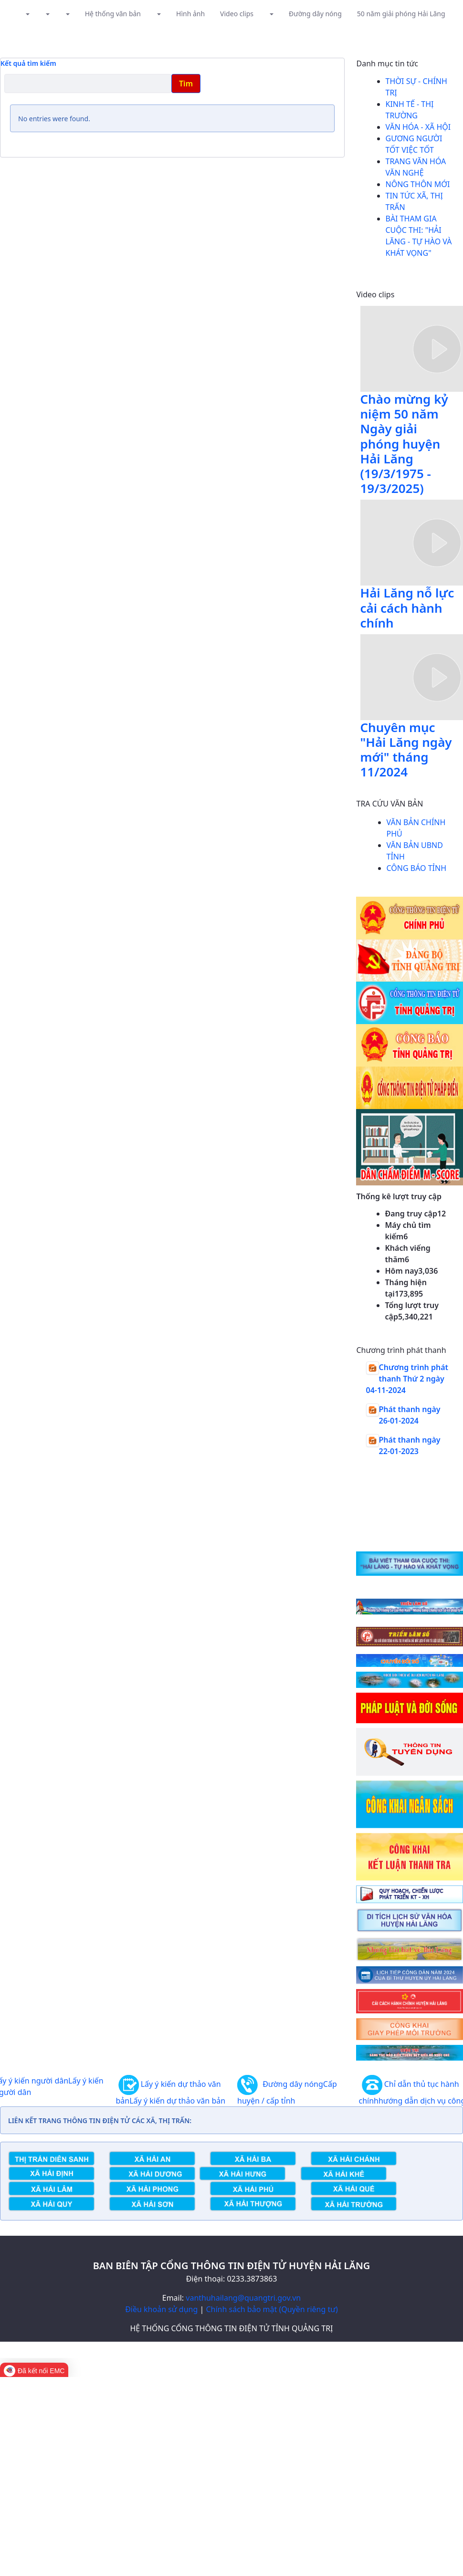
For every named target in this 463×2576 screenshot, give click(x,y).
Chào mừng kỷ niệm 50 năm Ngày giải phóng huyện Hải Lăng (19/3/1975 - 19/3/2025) (404, 443)
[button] (27, 13)
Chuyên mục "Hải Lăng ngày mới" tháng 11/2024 (406, 750)
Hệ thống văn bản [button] (113, 13)
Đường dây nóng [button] (315, 13)
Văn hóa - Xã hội (418, 127)
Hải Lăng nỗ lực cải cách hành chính (407, 607)
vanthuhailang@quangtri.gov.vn (243, 2298)
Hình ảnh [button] (190, 13)
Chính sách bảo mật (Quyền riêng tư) (271, 2309)
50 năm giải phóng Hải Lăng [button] (401, 13)
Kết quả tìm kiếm (28, 63)
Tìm (186, 83)
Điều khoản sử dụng (161, 2309)
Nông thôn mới (418, 184)
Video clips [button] (236, 13)
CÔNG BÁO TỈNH (417, 868)
